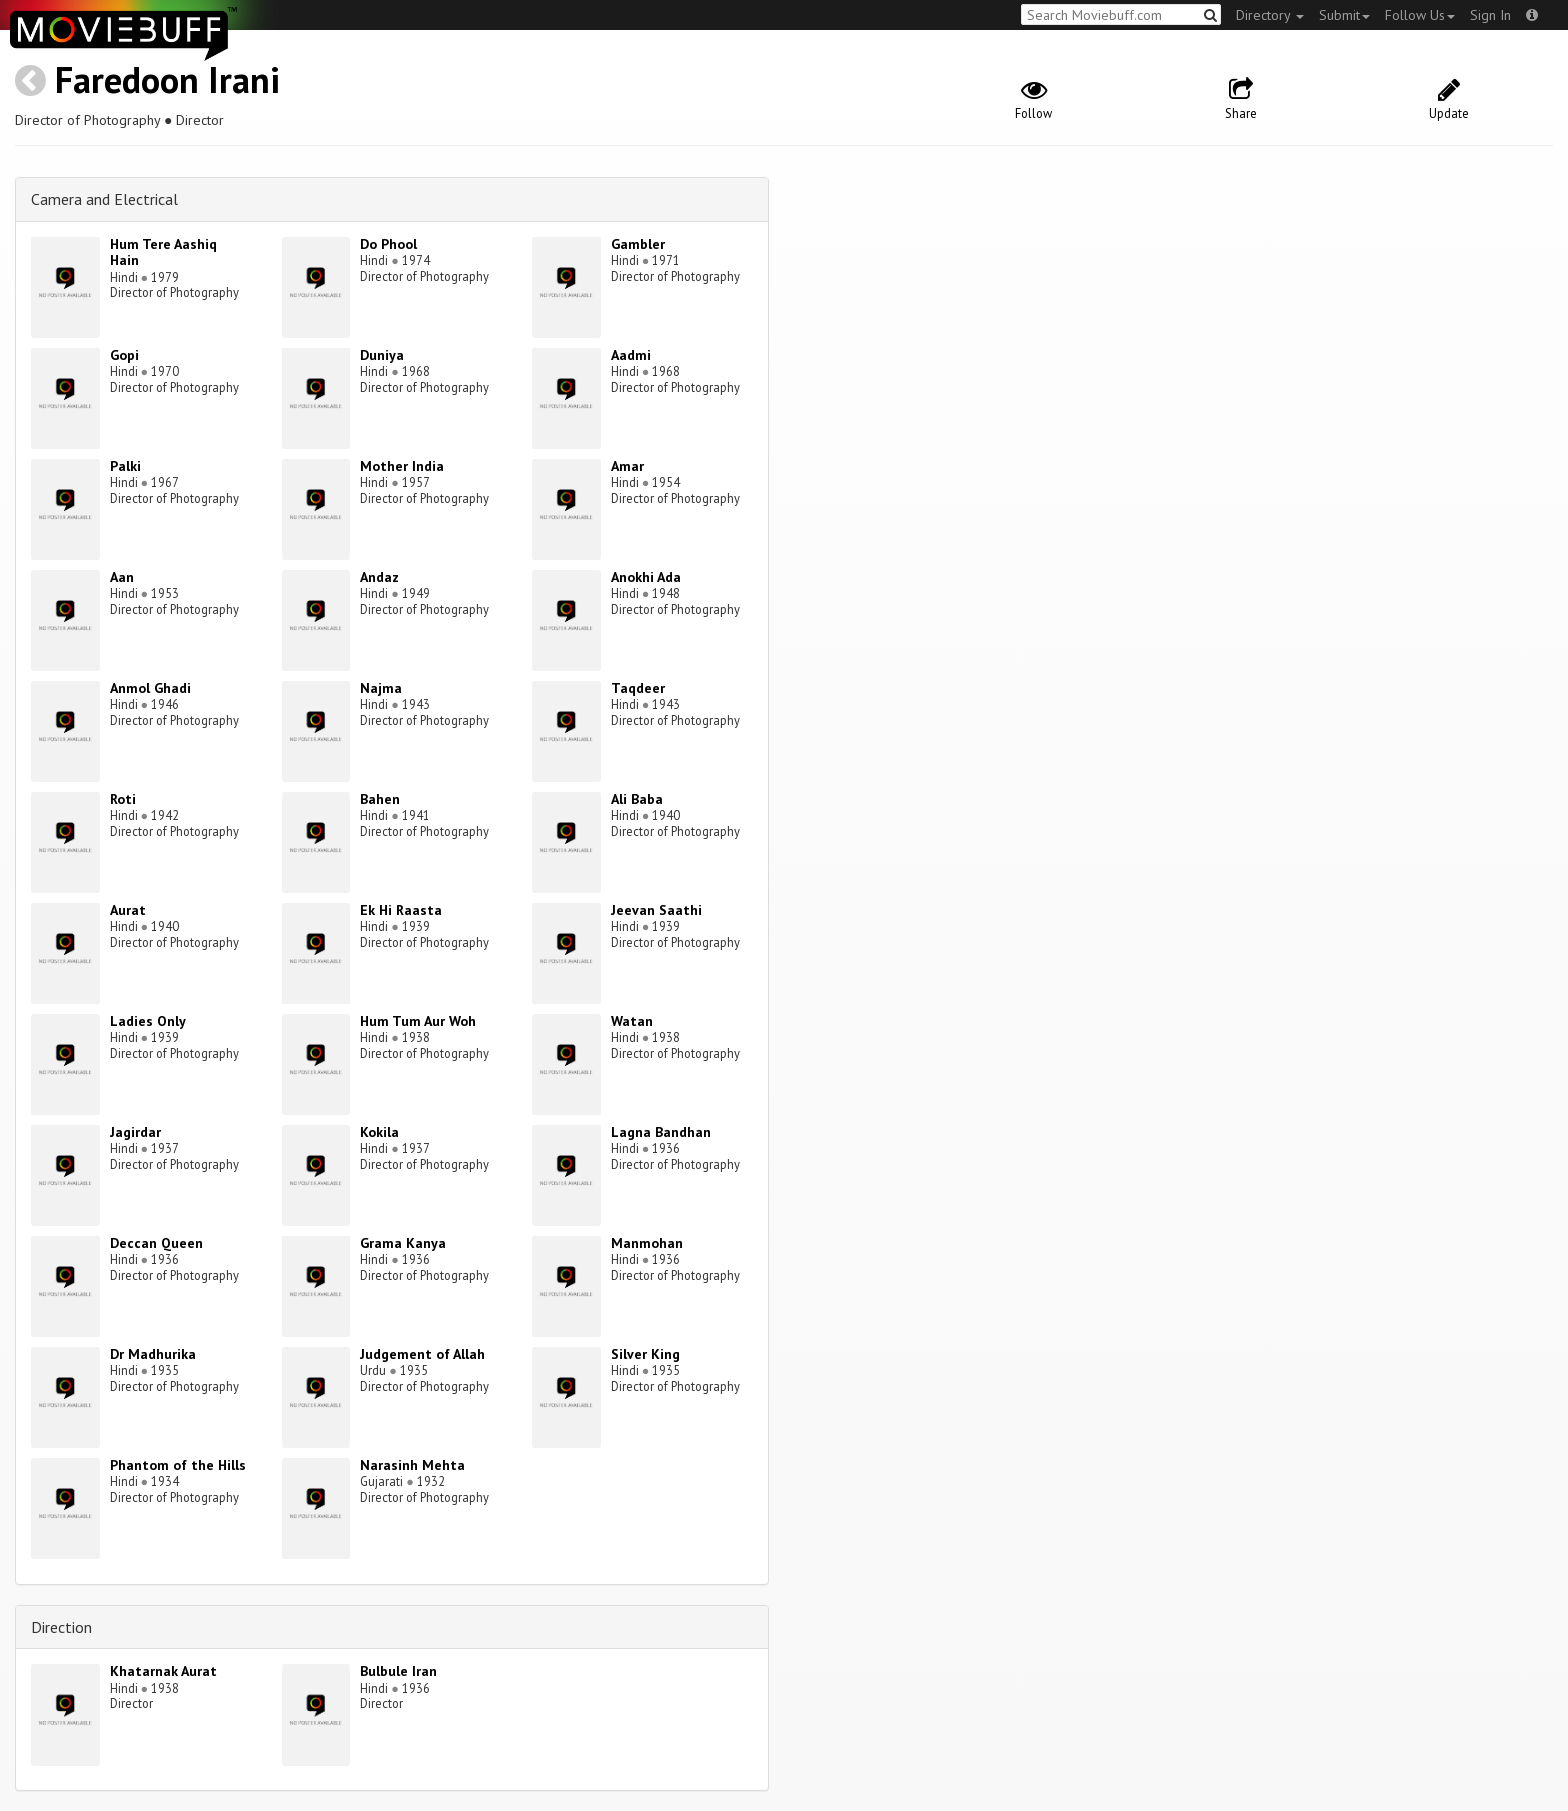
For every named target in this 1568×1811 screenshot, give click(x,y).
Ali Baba (637, 799)
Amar (627, 466)
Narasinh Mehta (412, 1465)
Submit (1344, 15)
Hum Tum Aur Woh (418, 1021)
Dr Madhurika (153, 1354)
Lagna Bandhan (661, 1132)
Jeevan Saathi (656, 910)
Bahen (380, 799)
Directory (1270, 15)
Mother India (402, 466)
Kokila (379, 1132)
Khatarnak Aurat (163, 1671)
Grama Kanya (403, 1243)
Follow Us (1420, 15)
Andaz (379, 577)
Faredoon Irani (167, 79)
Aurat (128, 910)
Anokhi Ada (646, 577)
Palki (125, 466)
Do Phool (388, 244)
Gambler (638, 244)
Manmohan (647, 1243)
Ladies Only (148, 1021)
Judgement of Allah (422, 1354)
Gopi (124, 355)
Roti (123, 799)
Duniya (382, 355)
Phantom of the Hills (178, 1465)
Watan (632, 1021)
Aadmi (631, 355)
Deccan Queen (156, 1243)
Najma (381, 688)
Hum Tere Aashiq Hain (163, 252)
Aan (122, 577)
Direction (61, 1627)
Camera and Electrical (104, 199)
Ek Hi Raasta (401, 910)
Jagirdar (135, 1132)
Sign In (1490, 15)
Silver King (645, 1354)
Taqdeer (638, 688)
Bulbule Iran (398, 1671)
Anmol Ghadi (150, 688)
